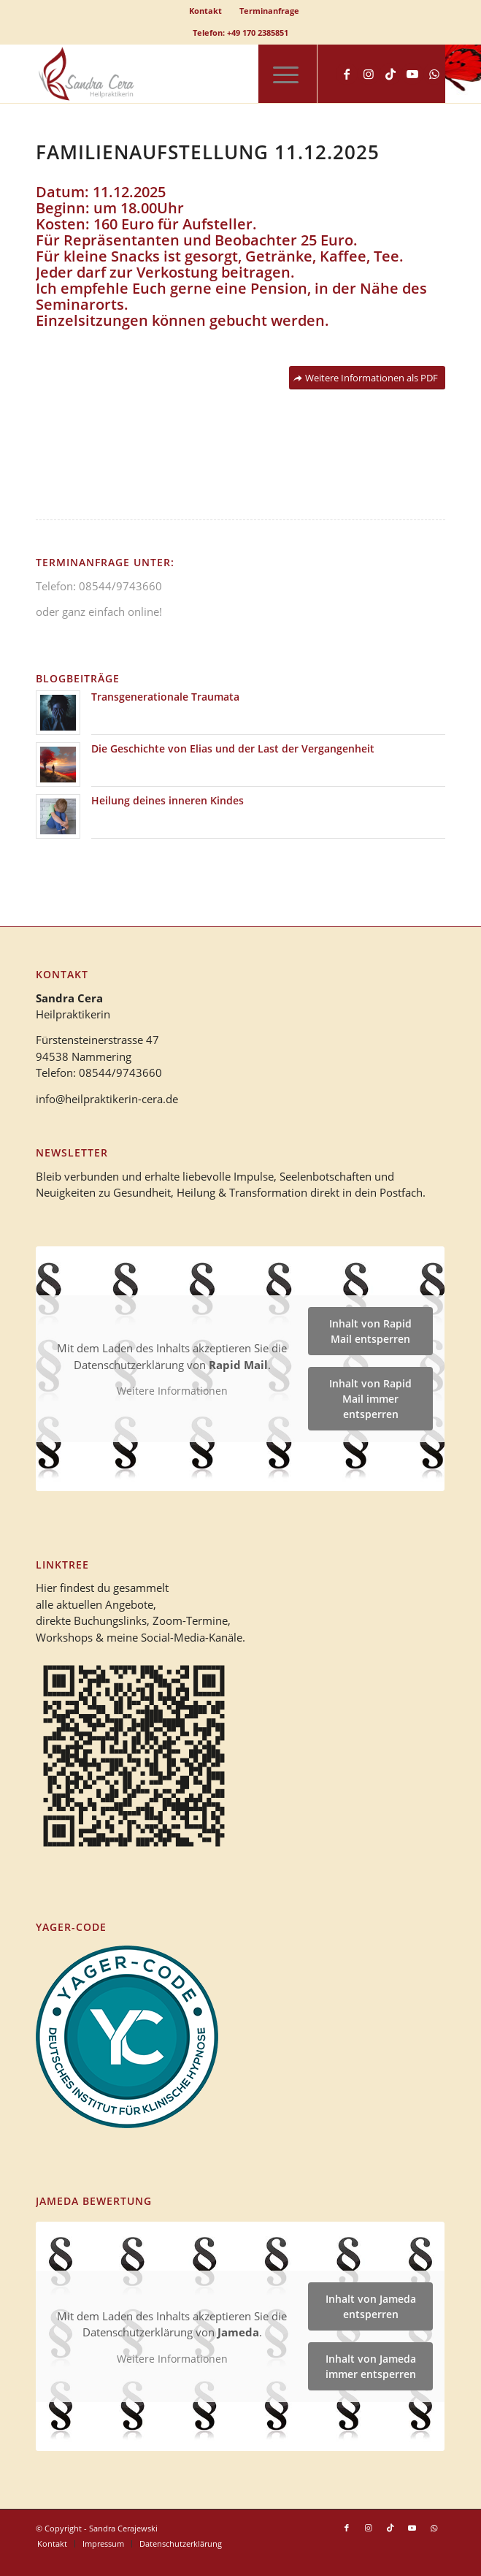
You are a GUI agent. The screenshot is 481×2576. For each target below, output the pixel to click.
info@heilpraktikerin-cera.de (107, 1098)
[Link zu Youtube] (412, 74)
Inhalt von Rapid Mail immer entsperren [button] (371, 1399)
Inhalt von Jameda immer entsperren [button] (371, 2366)
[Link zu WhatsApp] (434, 74)
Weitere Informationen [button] (172, 1391)
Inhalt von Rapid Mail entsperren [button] (371, 1331)
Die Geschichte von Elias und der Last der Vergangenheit (232, 748)
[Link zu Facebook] (347, 74)
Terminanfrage (269, 10)
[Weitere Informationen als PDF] (367, 378)
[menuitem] (206, 11)
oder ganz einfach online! (99, 611)
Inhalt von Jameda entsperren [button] (371, 2306)
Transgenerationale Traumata (165, 697)
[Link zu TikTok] (390, 74)
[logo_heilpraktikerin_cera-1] (199, 74)
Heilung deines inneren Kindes (167, 800)
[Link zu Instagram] (369, 74)
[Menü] (278, 74)
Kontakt (205, 10)
